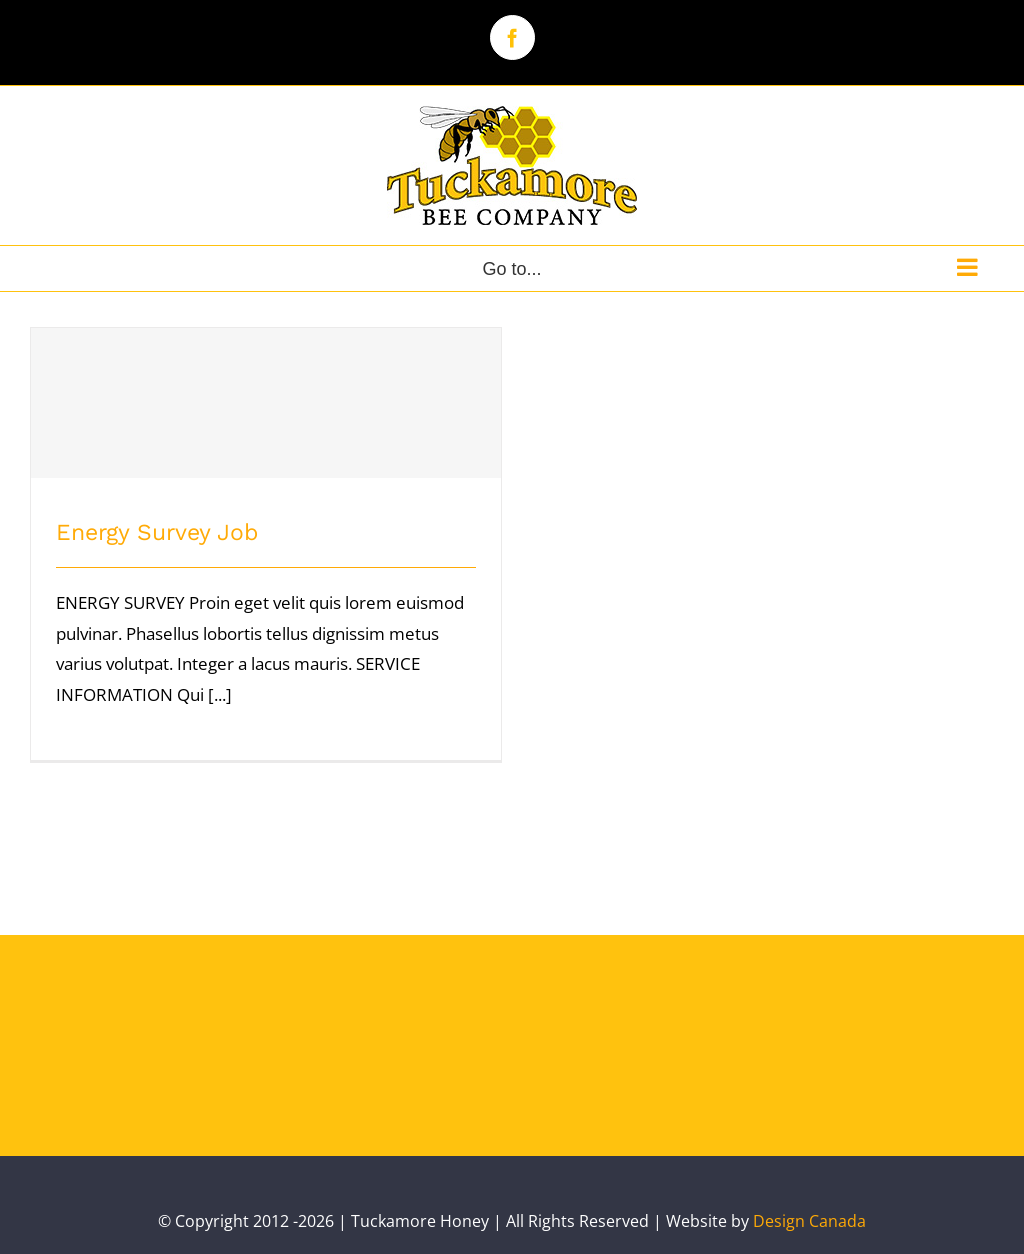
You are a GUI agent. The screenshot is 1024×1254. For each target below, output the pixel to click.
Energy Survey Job (157, 532)
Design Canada (809, 1221)
